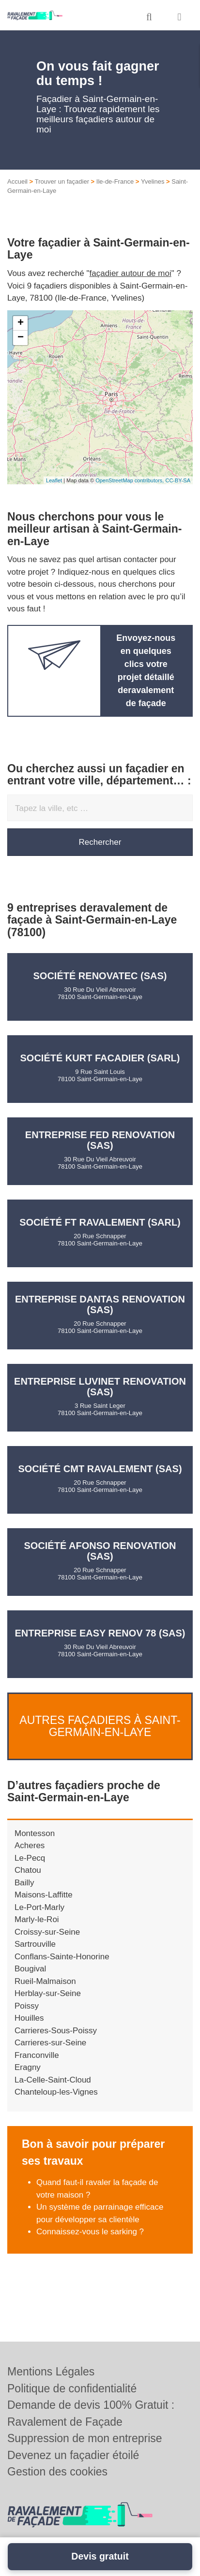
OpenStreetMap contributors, (130, 480)
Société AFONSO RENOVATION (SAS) (100, 1551)
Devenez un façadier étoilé (73, 2455)
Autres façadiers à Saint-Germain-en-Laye (99, 1726)
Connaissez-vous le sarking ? (90, 2231)
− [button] (20, 338)
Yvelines (152, 181)
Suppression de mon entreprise (84, 2438)
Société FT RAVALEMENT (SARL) (100, 1222)
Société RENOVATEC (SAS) (100, 975)
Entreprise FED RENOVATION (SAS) (100, 1140)
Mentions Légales (50, 2371)
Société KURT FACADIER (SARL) (100, 1058)
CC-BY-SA (177, 480)
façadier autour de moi (130, 273)
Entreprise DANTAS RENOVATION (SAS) (100, 1304)
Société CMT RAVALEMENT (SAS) (100, 1468)
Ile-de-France (115, 181)
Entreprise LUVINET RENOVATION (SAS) (100, 1386)
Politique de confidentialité (72, 2388)
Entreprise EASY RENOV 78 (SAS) (100, 1633)
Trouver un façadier (62, 181)
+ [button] (20, 323)
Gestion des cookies (57, 2471)
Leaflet (54, 480)
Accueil (17, 181)
